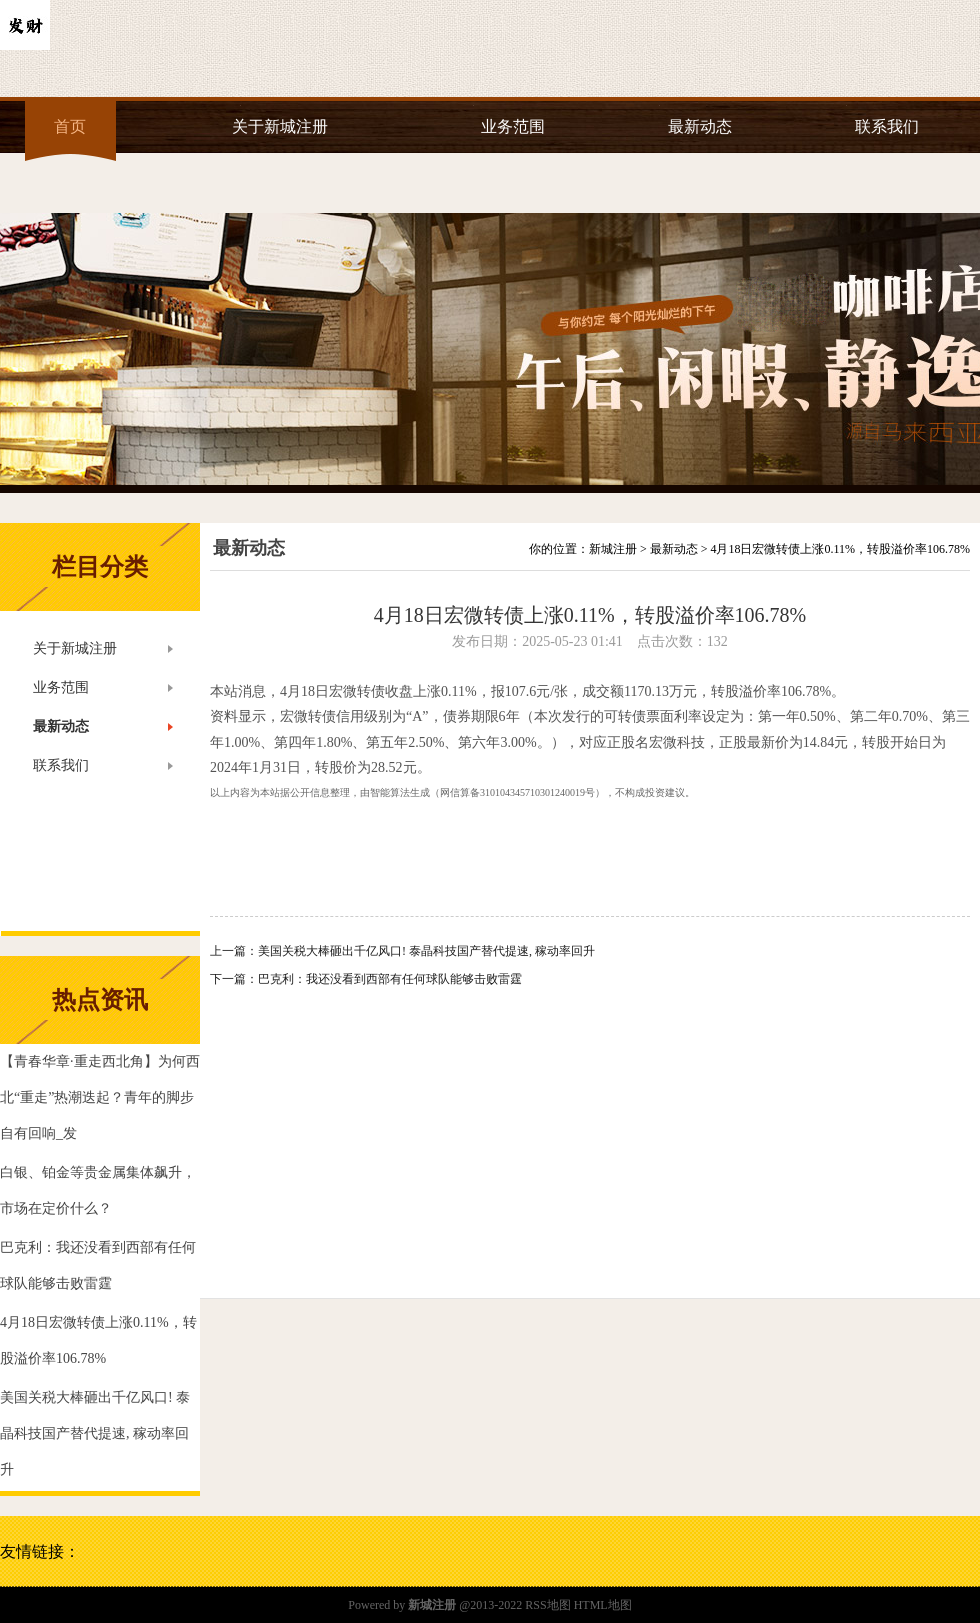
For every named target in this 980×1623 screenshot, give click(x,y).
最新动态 (700, 126)
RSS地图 (547, 1605)
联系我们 (887, 126)
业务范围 (513, 126)
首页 (70, 126)
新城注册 (613, 549)
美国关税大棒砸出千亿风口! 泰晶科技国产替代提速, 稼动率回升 (426, 951)
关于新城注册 (280, 126)
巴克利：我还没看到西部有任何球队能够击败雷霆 (390, 979)
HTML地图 (603, 1605)
